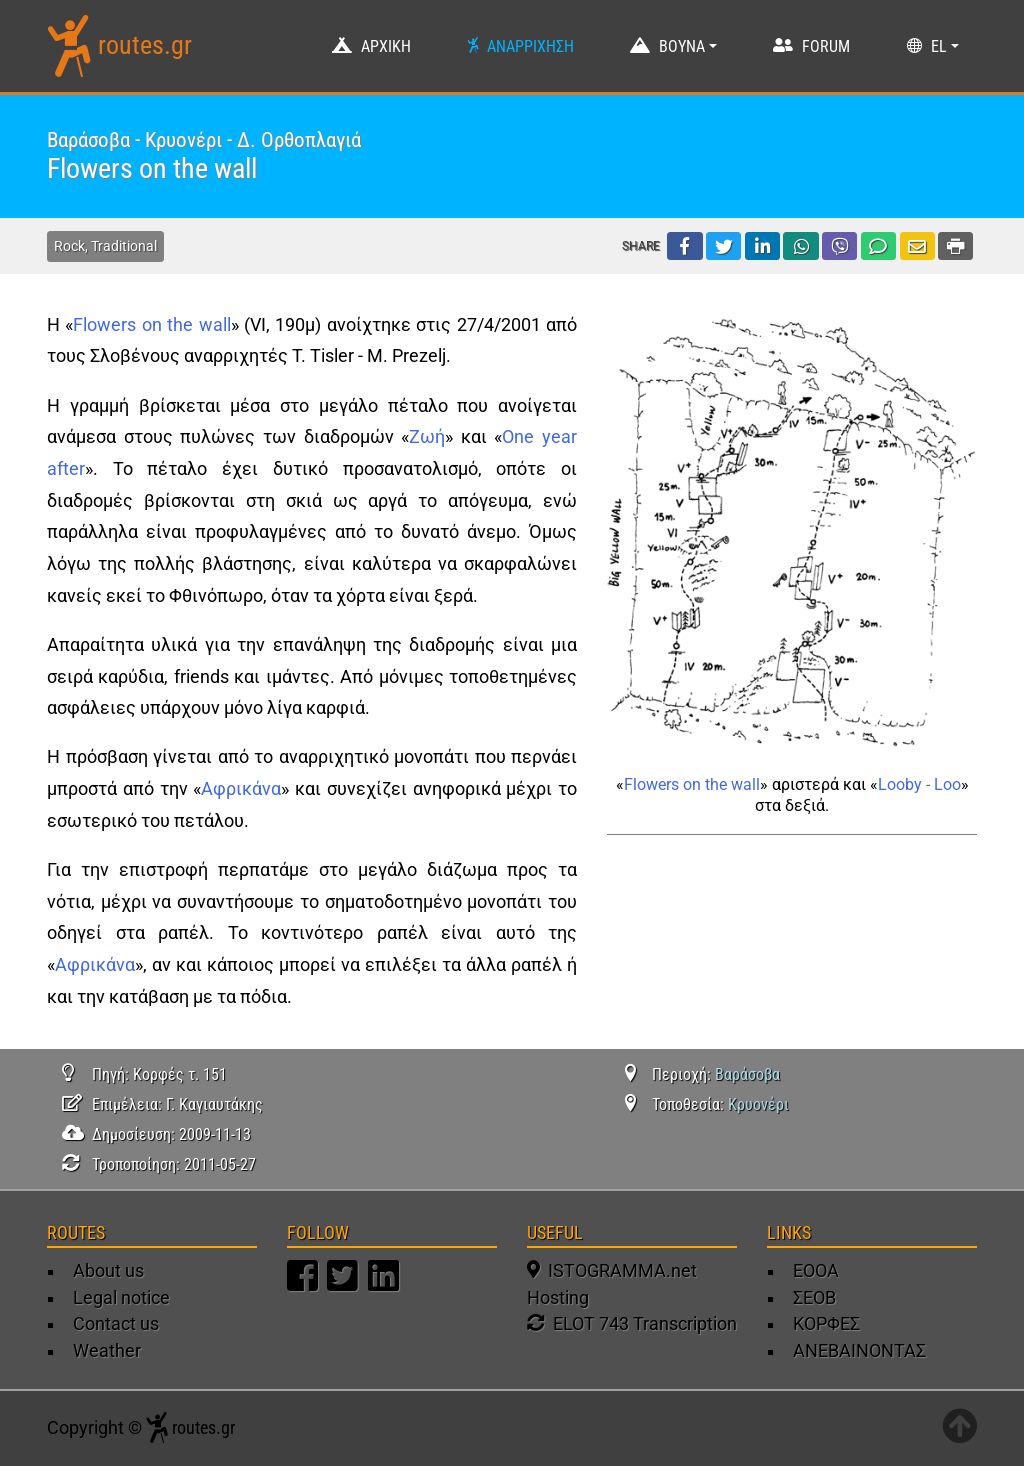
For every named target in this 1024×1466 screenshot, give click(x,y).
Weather (107, 1351)
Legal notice (121, 1298)
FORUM (826, 46)
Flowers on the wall (151, 325)
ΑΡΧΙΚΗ (386, 46)
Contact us (116, 1324)
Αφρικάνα (241, 789)
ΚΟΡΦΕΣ (826, 1324)
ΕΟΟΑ (816, 1271)
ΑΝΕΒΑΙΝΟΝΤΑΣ (859, 1351)
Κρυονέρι (758, 1104)
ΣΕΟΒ (814, 1298)
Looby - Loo (919, 784)
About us (108, 1271)
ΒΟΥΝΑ (682, 46)
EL (939, 46)
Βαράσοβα (747, 1074)
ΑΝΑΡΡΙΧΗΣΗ (530, 46)
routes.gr (145, 45)
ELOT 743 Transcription (632, 1324)
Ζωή (427, 437)
